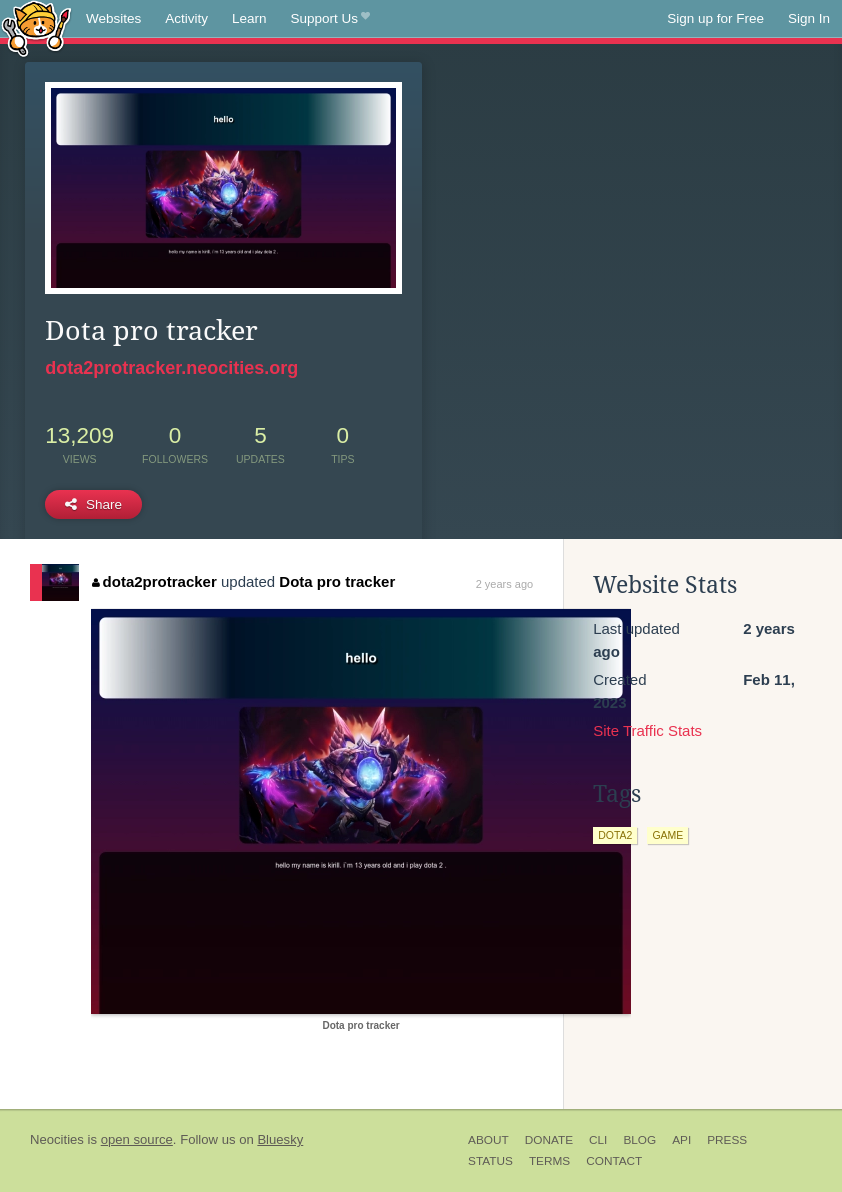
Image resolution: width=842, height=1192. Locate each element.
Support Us (330, 19)
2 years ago (504, 584)
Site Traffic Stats (647, 730)
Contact (614, 1161)
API (681, 1140)
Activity (186, 18)
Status (490, 1161)
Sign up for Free (715, 18)
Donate (549, 1140)
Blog (639, 1140)
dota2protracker (154, 581)
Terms (549, 1161)
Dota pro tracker (337, 581)
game (667, 835)
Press (727, 1140)
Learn (249, 18)
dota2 (615, 835)
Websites (113, 18)
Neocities (57, 1139)
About (488, 1140)
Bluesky (280, 1139)
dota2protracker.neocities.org (171, 368)
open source (137, 1139)
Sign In (809, 18)
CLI (598, 1140)
